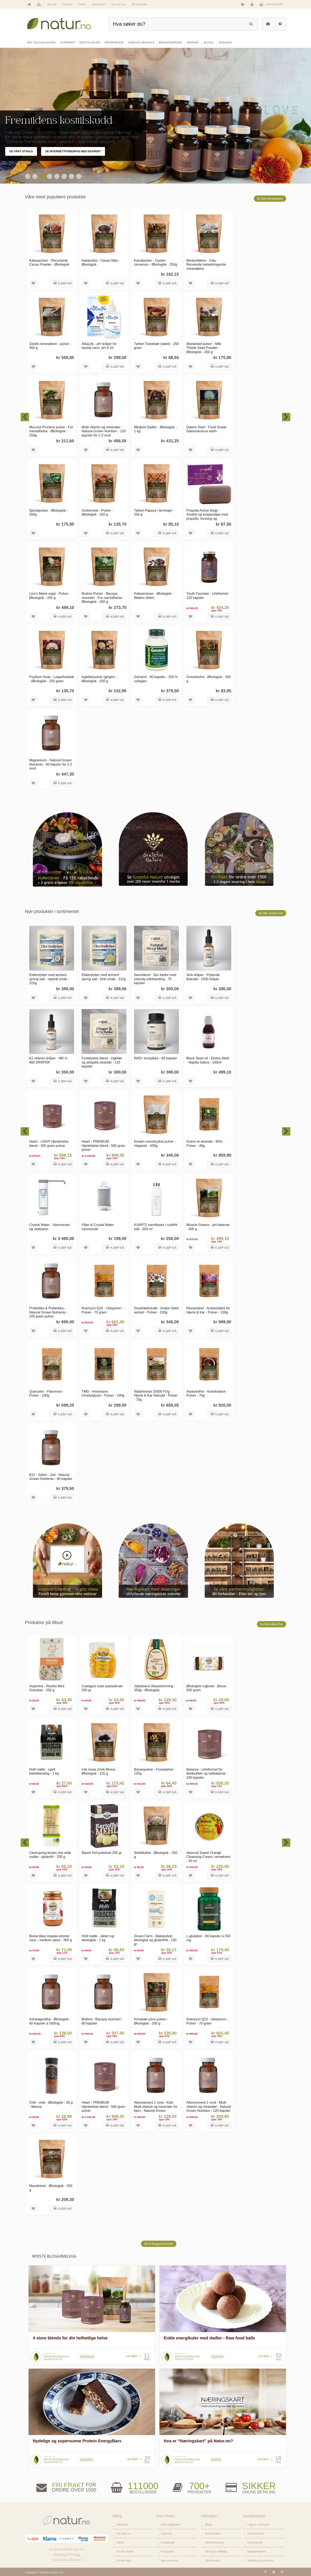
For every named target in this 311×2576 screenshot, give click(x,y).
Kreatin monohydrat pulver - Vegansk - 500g (155, 1143)
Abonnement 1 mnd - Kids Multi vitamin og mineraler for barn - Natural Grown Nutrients (155, 2108)
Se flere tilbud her (271, 1624)
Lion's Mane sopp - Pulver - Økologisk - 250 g (49, 595)
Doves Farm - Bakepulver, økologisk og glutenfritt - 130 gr (155, 1940)
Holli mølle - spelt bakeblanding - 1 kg (44, 1771)
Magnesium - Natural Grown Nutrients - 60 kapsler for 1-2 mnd (50, 764)
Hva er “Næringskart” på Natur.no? (198, 2441)
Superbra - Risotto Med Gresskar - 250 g (46, 1688)
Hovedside (123, 2524)
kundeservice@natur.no (66, 2549)
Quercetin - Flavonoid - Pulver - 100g (46, 1393)
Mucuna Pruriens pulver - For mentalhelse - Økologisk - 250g (51, 431)
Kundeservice (255, 2542)
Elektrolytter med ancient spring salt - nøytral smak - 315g (49, 979)
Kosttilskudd (167, 2542)
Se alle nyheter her (270, 913)
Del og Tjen (118, 4)
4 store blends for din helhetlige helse (70, 2338)
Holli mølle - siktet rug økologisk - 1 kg (98, 1938)
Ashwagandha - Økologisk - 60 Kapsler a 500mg (50, 2021)
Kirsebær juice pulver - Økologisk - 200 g (151, 2021)
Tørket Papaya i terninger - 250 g (154, 512)
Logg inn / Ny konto (258, 2524)
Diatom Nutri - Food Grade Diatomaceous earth (206, 429)
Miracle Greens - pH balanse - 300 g (208, 1227)
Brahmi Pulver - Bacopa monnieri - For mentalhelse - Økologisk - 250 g (103, 597)
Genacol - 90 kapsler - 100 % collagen (156, 679)
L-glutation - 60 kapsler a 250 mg (208, 1938)
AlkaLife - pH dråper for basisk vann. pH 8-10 (99, 346)
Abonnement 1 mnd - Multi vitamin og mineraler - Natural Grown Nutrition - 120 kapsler (208, 2106)
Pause (305, 59)
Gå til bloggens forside (158, 2243)
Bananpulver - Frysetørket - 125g (154, 1771)
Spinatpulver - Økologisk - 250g (48, 512)
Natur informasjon (56, 2356)
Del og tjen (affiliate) (216, 2551)
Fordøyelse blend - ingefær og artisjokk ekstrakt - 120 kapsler (102, 1062)
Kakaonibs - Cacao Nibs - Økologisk (101, 262)
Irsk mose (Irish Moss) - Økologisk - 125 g (99, 1771)
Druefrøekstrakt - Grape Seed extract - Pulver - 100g (156, 1310)
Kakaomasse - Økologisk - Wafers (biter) (153, 595)
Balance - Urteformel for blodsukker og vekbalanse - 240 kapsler (207, 1773)
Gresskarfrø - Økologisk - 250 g (208, 679)
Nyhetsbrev (99, 4)
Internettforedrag (214, 2542)
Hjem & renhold (169, 2560)
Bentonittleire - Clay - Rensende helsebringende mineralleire (206, 264)
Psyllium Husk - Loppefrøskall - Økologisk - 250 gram (51, 679)
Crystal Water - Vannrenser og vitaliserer (49, 1227)
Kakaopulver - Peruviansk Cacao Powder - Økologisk (49, 262)
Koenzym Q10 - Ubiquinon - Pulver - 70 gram (102, 1310)
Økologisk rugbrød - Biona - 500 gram (207, 1688)
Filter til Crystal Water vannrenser (98, 1227)
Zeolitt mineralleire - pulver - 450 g (50, 346)
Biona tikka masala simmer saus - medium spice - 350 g (50, 1938)
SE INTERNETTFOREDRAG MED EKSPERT (73, 151)
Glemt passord (255, 2533)
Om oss (52, 4)
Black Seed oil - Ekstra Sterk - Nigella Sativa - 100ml (207, 1060)
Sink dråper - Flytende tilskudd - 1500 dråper (203, 977)
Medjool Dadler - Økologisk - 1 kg (155, 429)
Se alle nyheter (125, 2551)
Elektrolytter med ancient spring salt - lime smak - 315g (104, 977)
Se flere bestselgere (270, 198)
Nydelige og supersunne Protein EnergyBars (77, 2441)
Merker (120, 2542)
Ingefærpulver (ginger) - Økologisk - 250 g (99, 679)
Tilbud (82, 4)
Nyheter (67, 4)
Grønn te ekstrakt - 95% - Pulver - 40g (205, 1143)
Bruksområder (213, 2533)
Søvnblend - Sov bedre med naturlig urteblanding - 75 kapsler (155, 979)
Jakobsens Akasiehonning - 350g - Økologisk (154, 1688)
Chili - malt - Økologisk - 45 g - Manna (51, 2104)
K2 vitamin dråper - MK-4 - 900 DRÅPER (49, 1060)
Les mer (131, 2356)
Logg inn (253, 5)
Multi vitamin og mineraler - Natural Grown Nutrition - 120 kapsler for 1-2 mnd (104, 431)
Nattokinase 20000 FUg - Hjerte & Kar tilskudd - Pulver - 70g (155, 1395)
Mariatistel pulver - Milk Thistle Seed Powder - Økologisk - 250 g (203, 348)
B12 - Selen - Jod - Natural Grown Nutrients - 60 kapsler (50, 1477)
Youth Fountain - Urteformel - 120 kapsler (208, 595)
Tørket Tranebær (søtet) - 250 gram (156, 346)
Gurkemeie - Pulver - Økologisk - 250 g (97, 512)
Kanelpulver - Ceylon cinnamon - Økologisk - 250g (155, 262)
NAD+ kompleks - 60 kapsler (155, 1058)
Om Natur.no (124, 2533)
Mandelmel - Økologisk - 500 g (50, 2188)
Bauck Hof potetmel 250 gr (102, 1853)
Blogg (208, 2524)
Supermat (166, 2533)
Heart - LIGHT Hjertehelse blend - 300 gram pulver (48, 1143)
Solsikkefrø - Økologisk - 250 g (155, 1854)
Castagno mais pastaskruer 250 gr (102, 1688)
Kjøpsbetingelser (256, 2551)
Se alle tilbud (124, 2560)
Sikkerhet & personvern (260, 2560)
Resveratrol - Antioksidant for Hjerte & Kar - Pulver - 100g (208, 1310)
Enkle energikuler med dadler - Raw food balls (209, 2338)
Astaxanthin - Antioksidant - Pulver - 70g (207, 1393)
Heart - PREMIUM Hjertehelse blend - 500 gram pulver (103, 1145)
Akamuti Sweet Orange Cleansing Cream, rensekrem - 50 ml (208, 1857)
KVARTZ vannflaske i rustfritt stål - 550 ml (155, 1227)
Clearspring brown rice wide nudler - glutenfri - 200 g (50, 1854)
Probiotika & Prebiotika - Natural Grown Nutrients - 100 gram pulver (48, 1312)
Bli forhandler (140, 4)
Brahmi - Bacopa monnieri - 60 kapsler (102, 2021)
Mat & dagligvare (170, 2524)
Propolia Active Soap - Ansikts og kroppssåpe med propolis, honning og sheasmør (207, 516)
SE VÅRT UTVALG (21, 151)
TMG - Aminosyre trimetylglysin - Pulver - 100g (103, 1393)
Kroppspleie (167, 2551)
